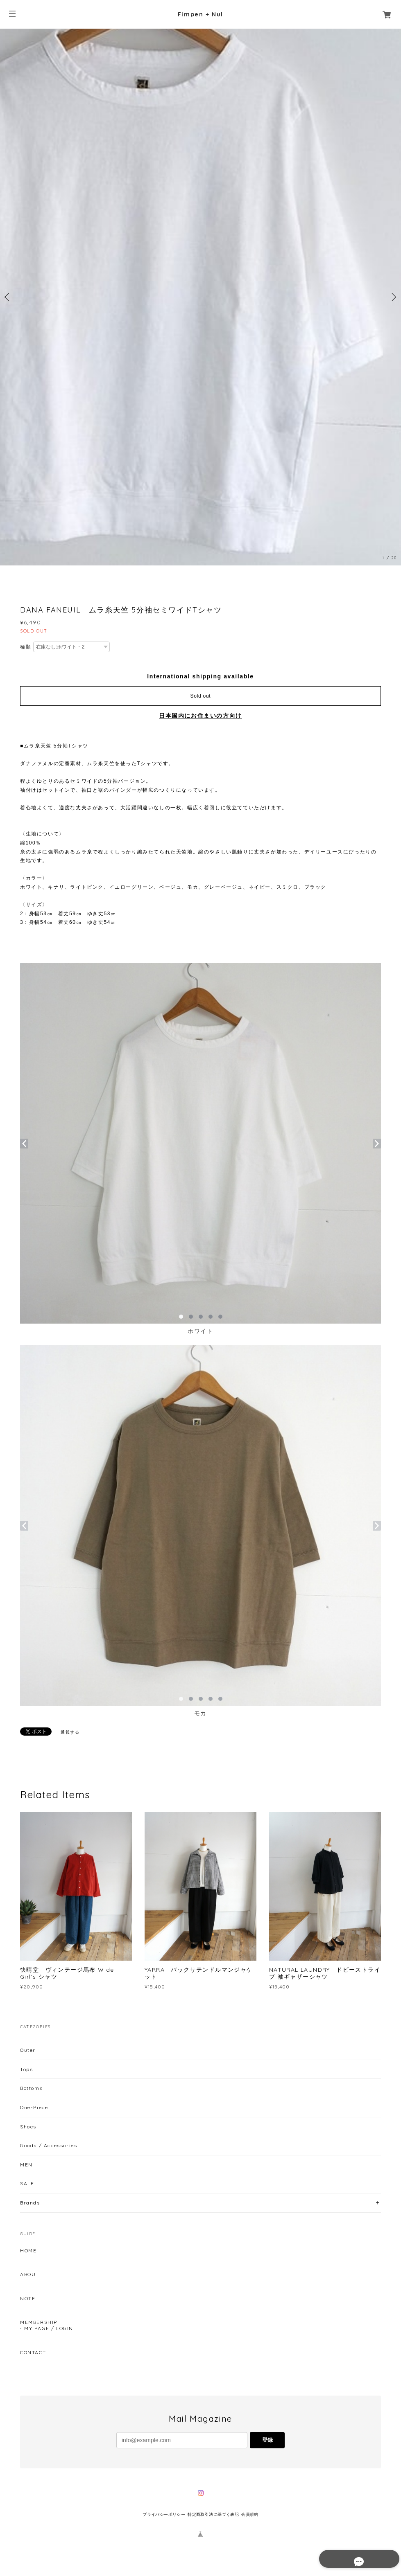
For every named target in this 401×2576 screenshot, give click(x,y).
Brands (30, 2203)
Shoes (28, 2126)
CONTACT (33, 2352)
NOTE (27, 2298)
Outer (28, 2050)
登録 (267, 2440)
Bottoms (31, 2088)
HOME (28, 2251)
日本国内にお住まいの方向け (200, 715)
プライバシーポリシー (164, 2514)
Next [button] (393, 297)
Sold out (200, 696)
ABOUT (29, 2274)
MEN (26, 2165)
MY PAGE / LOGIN (48, 2328)
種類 (25, 647)
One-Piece (34, 2107)
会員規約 (249, 2514)
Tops (26, 2069)
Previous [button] (8, 297)
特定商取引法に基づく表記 (213, 2514)
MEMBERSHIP (38, 2322)
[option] (200, 297)
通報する (70, 1732)
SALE (27, 2183)
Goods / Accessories (48, 2145)
